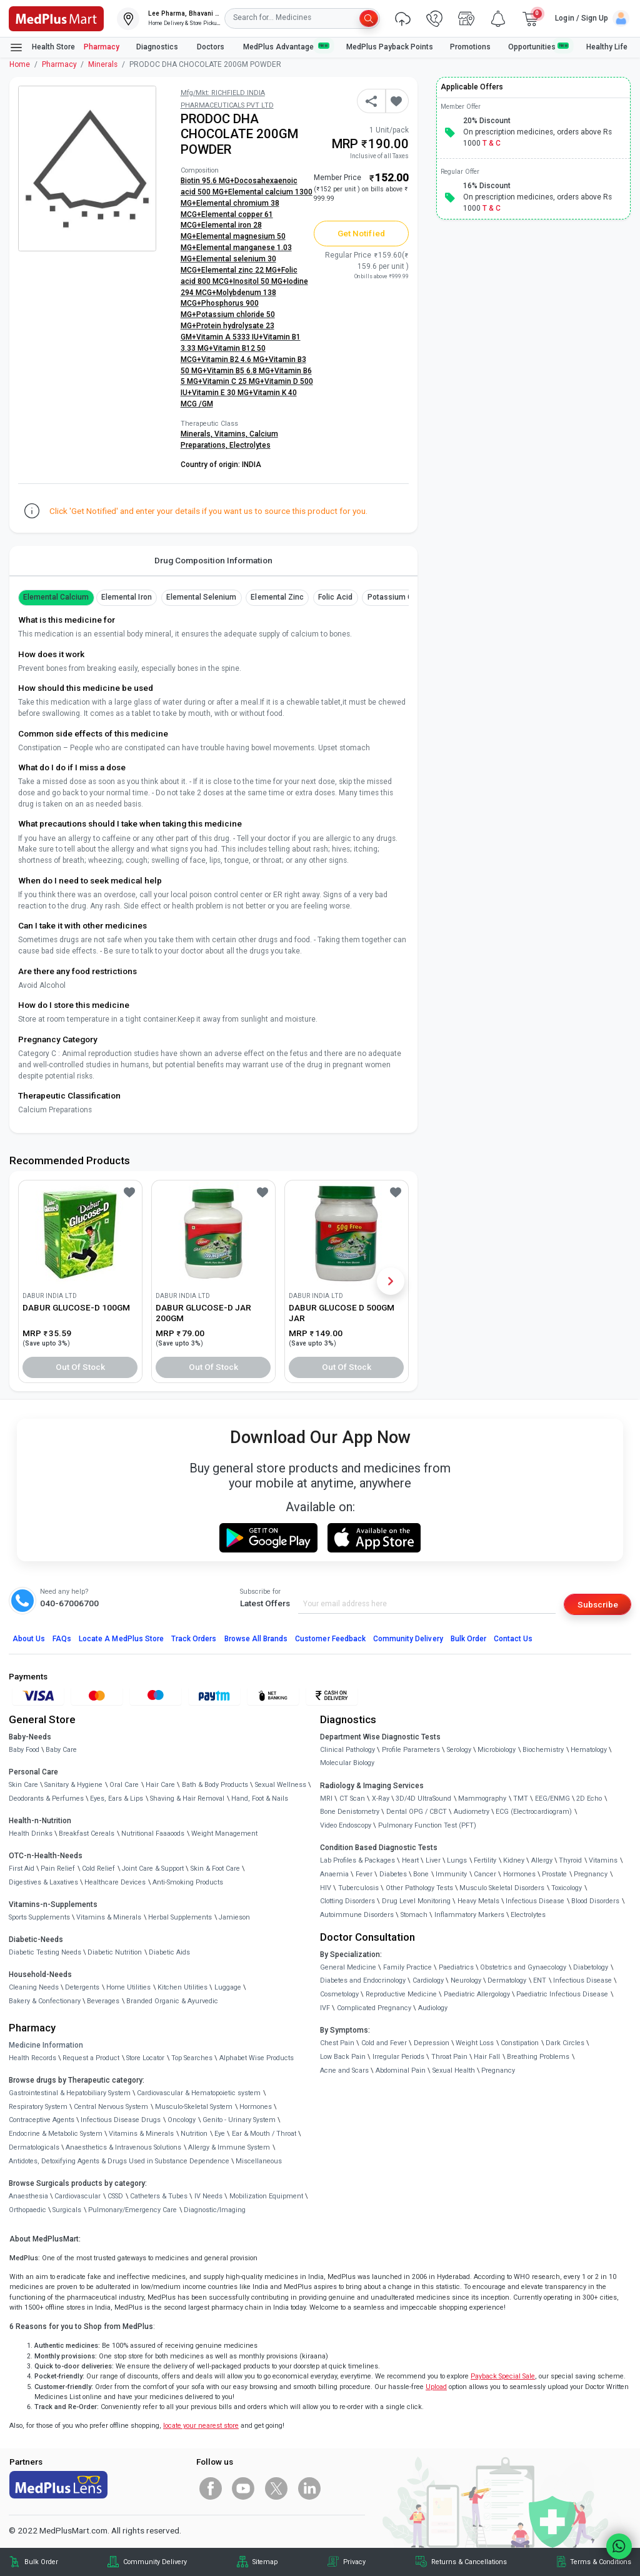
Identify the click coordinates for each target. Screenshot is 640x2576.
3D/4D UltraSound (423, 1798)
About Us (28, 1638)
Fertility (485, 1860)
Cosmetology (339, 1994)
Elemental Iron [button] (126, 597)
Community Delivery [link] (155, 2562)
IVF (325, 2008)
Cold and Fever (384, 2043)
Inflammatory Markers (469, 1915)
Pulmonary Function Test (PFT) (427, 1825)
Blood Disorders (595, 1901)
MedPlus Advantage (286, 46)
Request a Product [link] (90, 2058)
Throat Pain (449, 2057)
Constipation (520, 2043)
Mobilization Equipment (266, 2196)
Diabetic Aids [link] (169, 1952)
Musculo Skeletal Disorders (501, 1888)
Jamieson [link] (234, 1917)
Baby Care (61, 1750)
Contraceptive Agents (41, 2120)
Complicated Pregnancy (374, 2008)
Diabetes (393, 1874)
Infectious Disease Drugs (121, 2120)
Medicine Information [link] (46, 2045)
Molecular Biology (347, 1763)
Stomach (414, 1915)
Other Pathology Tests (419, 1888)
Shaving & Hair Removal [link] (187, 1798)
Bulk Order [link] (41, 2562)
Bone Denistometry (349, 1812)
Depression (431, 2043)
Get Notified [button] (361, 233)
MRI (326, 1798)
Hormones (255, 2107)
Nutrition (194, 2134)
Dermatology (507, 1980)
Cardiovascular (77, 2196)
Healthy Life (607, 47)
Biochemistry (543, 1750)
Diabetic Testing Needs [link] (45, 1952)
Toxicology (566, 1888)
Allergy (541, 1860)
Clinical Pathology (347, 1750)
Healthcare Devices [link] (115, 1882)
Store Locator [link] (145, 2058)
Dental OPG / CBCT (416, 1812)
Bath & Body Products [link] (215, 1785)
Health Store (42, 47)
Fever (364, 1874)
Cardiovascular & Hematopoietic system (199, 2093)
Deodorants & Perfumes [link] (46, 1798)
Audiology (433, 2008)
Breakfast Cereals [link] (86, 1833)
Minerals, (197, 434)
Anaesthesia (28, 2196)
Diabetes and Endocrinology (363, 1980)
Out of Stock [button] (81, 1367)
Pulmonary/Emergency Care (132, 2210)
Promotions (470, 47)
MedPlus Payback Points (389, 47)
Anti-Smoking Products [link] (187, 1882)
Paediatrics (456, 1967)
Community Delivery (408, 1638)
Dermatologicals (34, 2147)
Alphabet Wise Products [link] (256, 2058)
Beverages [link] (103, 2001)
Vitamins (603, 1860)
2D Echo (589, 1798)
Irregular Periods (398, 2057)
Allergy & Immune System (229, 2147)
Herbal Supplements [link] (180, 1917)
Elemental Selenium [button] (201, 597)
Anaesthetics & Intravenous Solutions (123, 2147)
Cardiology (428, 1980)
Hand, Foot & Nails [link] (259, 1798)
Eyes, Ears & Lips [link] (116, 1798)
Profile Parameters (411, 1750)
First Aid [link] (21, 1868)
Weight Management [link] (224, 1833)
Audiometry (471, 1812)
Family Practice (407, 1967)
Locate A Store (121, 1638)
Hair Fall (487, 2057)
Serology (459, 1750)
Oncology (182, 2120)
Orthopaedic (27, 2210)
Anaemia (334, 1874)
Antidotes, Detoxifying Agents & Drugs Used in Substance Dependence (119, 2161)
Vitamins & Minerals (141, 2134)
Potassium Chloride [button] (402, 597)
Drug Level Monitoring (416, 1901)
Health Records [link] (32, 2058)
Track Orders (194, 1638)
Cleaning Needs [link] (34, 1987)
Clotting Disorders (347, 1901)
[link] (56, 18)
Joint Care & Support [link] (153, 1868)
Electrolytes (250, 445)
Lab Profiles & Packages (357, 1860)
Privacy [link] (354, 2562)
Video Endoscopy (345, 1825)
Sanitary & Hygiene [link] (73, 1785)
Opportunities (538, 46)
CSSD (115, 2196)
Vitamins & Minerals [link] (108, 1917)
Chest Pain (337, 2043)
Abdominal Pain (401, 2070)
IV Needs (208, 2196)
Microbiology (497, 1750)
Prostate (554, 1874)
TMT (520, 1798)
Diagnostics (158, 47)
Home (19, 64)
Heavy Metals (478, 1901)
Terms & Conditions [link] (600, 2562)
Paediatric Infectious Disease (562, 1994)
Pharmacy (101, 47)
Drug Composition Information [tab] (213, 560)
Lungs (457, 1860)
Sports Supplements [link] (39, 1917)
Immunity (451, 1874)
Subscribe (598, 1604)
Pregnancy (591, 1874)
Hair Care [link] (160, 1785)
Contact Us (513, 1638)
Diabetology (590, 1967)
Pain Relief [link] (58, 1868)
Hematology (589, 1750)
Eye (219, 2134)
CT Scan (352, 1798)
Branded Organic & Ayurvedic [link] (172, 2001)
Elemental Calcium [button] (56, 597)
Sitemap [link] (265, 2562)
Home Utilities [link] (128, 1987)
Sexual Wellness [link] (280, 1785)
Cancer (485, 1874)
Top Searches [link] (191, 2058)
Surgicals (66, 2210)
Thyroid (570, 1860)
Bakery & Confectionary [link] (45, 2001)
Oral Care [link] (124, 1785)
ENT (539, 1980)
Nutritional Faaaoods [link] (152, 1833)
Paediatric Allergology (477, 1994)
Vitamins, (231, 434)
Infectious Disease (535, 1901)
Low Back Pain (343, 2057)
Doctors (211, 47)
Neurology (466, 1980)
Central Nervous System (111, 2107)
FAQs (61, 1638)
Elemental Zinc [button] (277, 597)
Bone (421, 1874)
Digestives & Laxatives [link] (43, 1882)
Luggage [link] (227, 1987)
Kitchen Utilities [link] (183, 1987)
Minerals (103, 64)
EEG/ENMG (552, 1798)
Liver (433, 1860)
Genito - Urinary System (239, 2120)
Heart (410, 1860)
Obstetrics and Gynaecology (523, 1967)
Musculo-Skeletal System (193, 2107)
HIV (325, 1888)
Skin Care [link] (23, 1785)
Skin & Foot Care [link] (215, 1868)
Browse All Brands (256, 1638)
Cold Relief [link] (98, 1868)
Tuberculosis (358, 1888)
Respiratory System (38, 2107)
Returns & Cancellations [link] (469, 2562)
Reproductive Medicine (401, 1994)
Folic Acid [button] (335, 597)
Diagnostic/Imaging (215, 2210)
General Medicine (348, 1967)
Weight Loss (475, 2043)
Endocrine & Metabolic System (55, 2134)
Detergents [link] (82, 1987)
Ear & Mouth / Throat (264, 2134)
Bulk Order (468, 1638)
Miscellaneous (259, 2161)
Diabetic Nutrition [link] (115, 1952)
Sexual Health (453, 2070)
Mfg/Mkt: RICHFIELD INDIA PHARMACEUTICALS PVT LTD (227, 99)
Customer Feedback (330, 1638)
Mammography (482, 1798)
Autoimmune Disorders (357, 1915)
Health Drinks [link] (30, 1833)
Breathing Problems (538, 2057)
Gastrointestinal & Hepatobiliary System (70, 2093)
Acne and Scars (344, 2070)
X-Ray (380, 1798)
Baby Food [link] (24, 1750)
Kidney (513, 1860)
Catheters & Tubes (159, 2196)
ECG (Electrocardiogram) (534, 1812)
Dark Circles (565, 2043)
